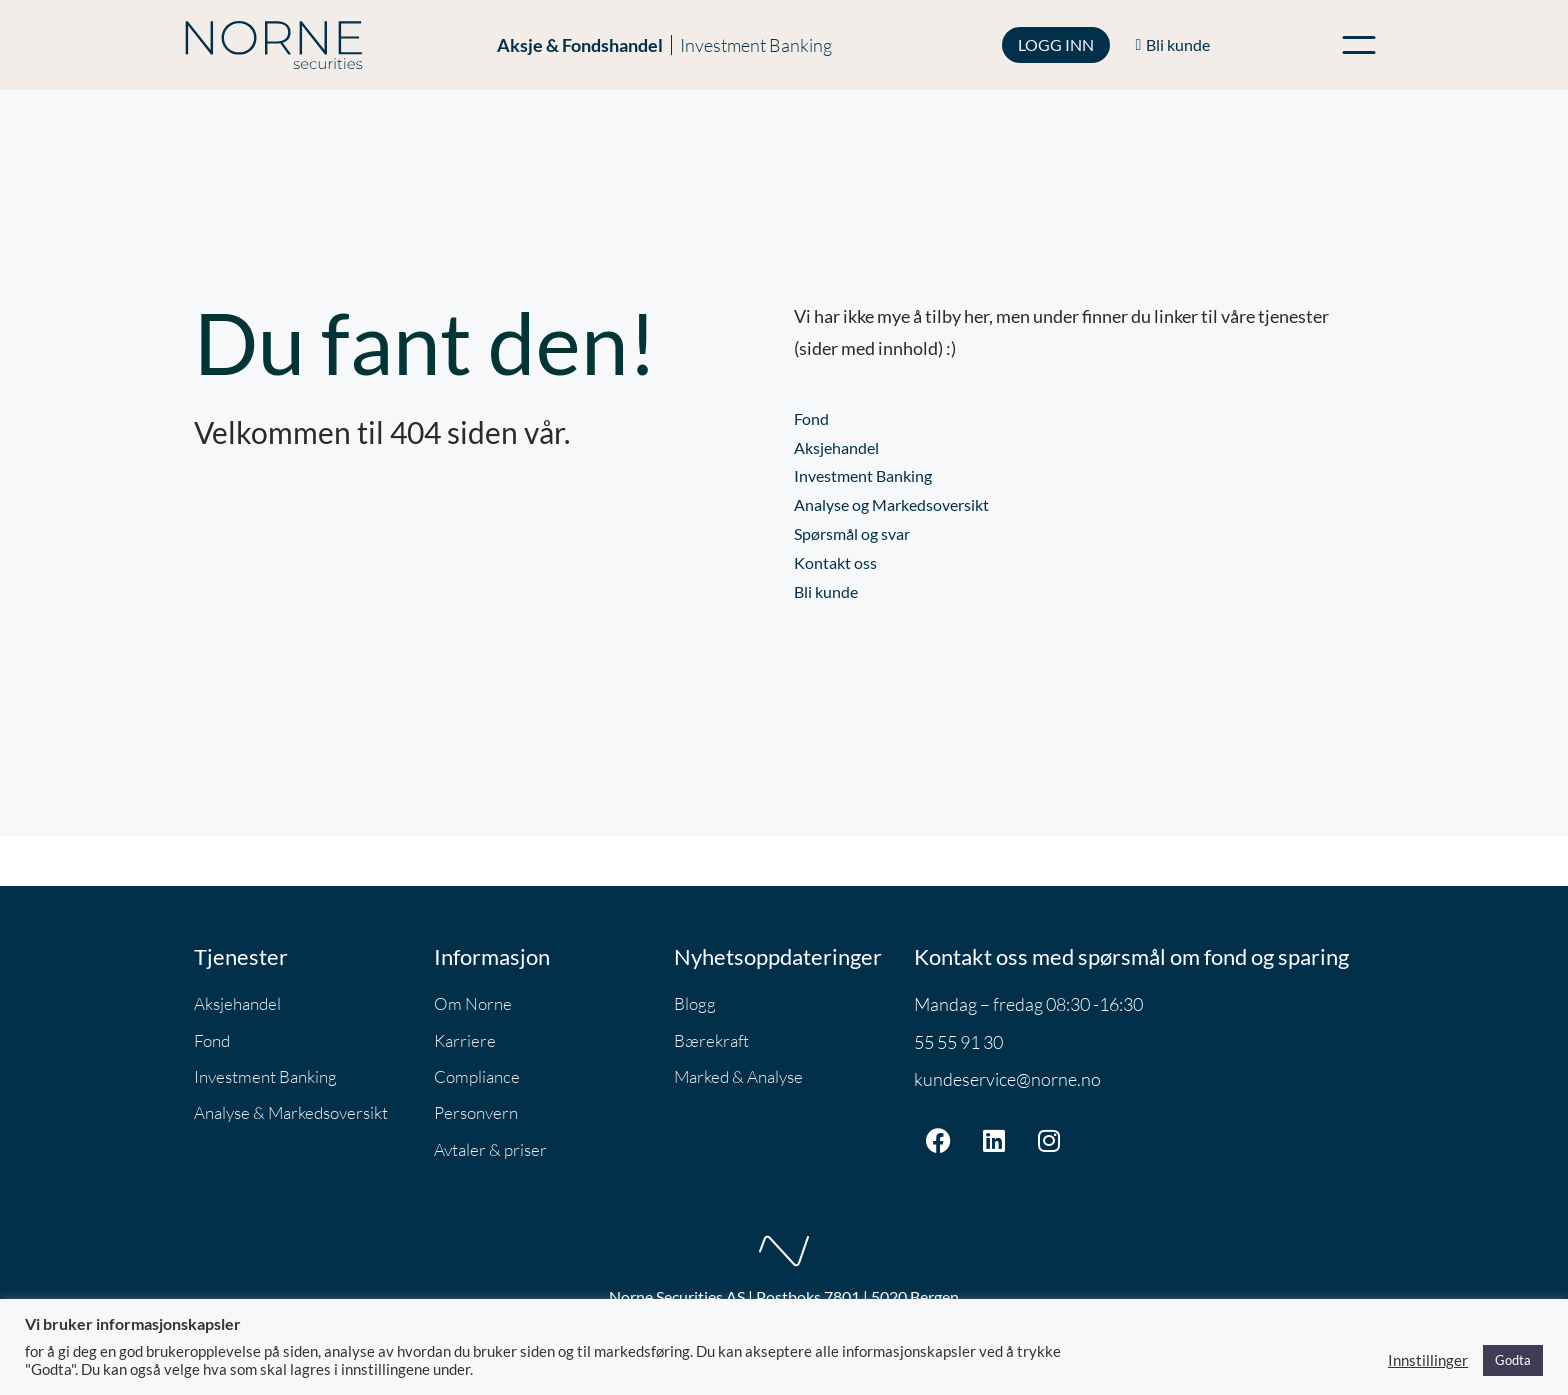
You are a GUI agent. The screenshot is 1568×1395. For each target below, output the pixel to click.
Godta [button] (1513, 1360)
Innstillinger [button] (1428, 1360)
